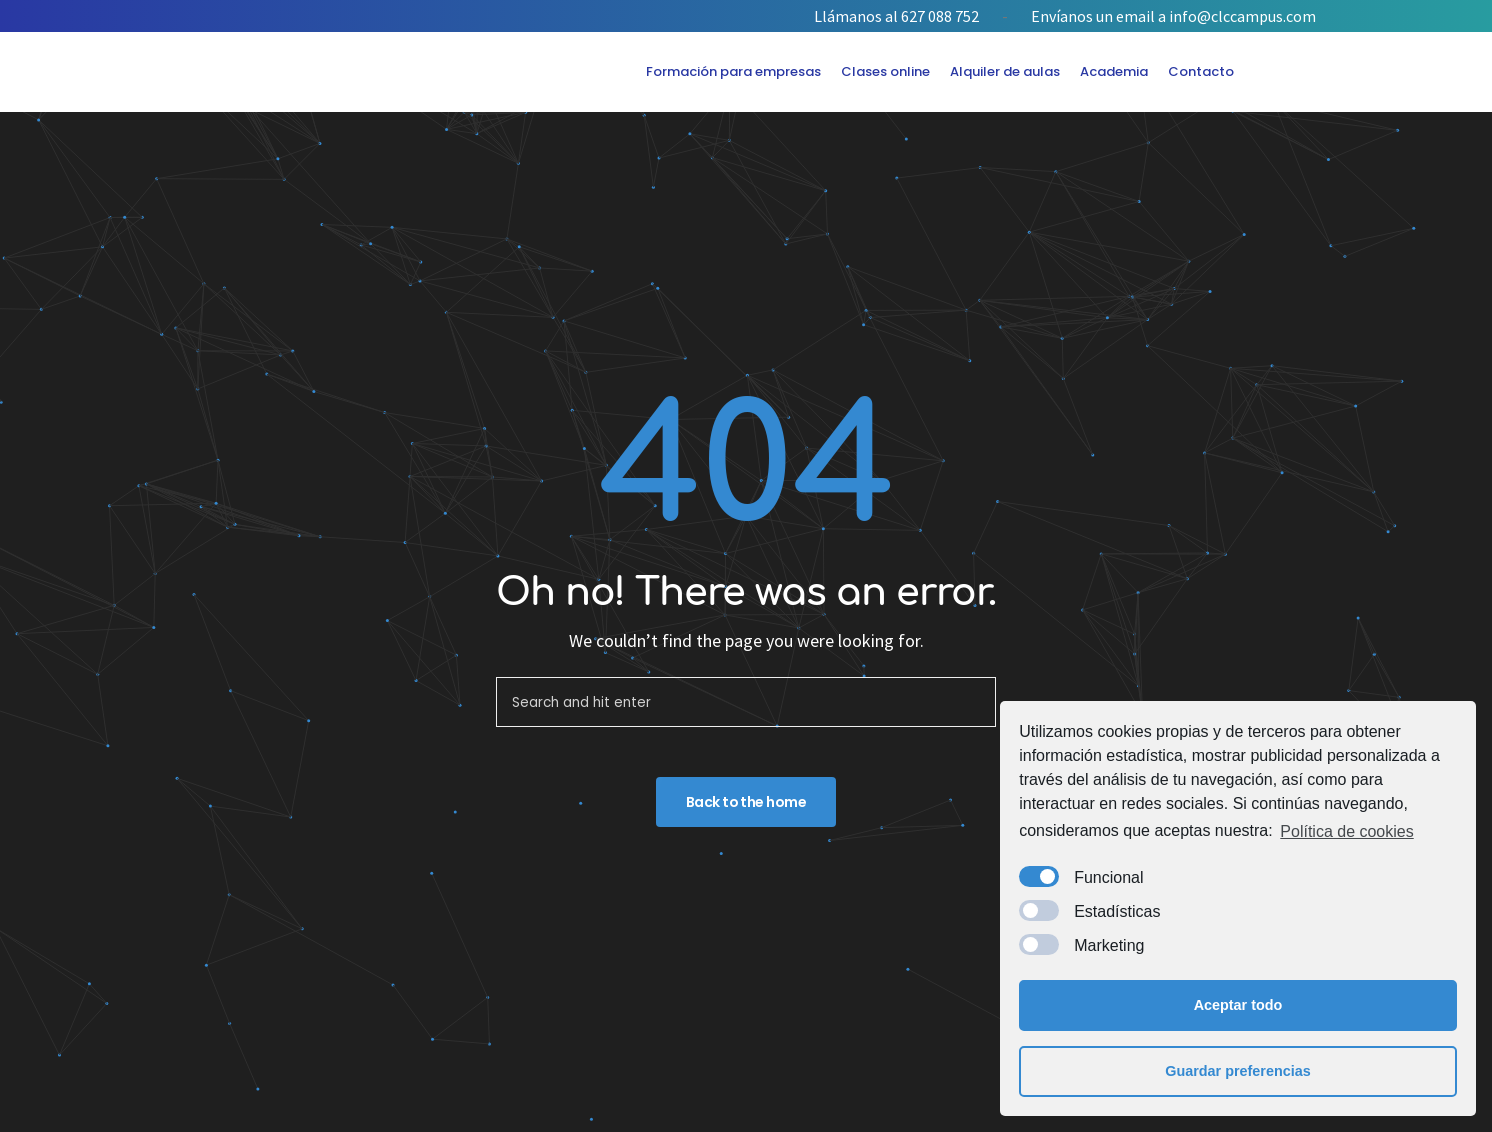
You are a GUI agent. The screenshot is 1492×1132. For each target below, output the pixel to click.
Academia (1114, 71)
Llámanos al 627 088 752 (896, 16)
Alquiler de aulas (1005, 71)
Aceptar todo (1238, 1005)
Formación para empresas (733, 71)
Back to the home (746, 802)
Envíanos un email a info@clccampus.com (1173, 16)
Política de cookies (1346, 831)
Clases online (885, 71)
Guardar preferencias (1238, 1071)
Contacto (1201, 71)
